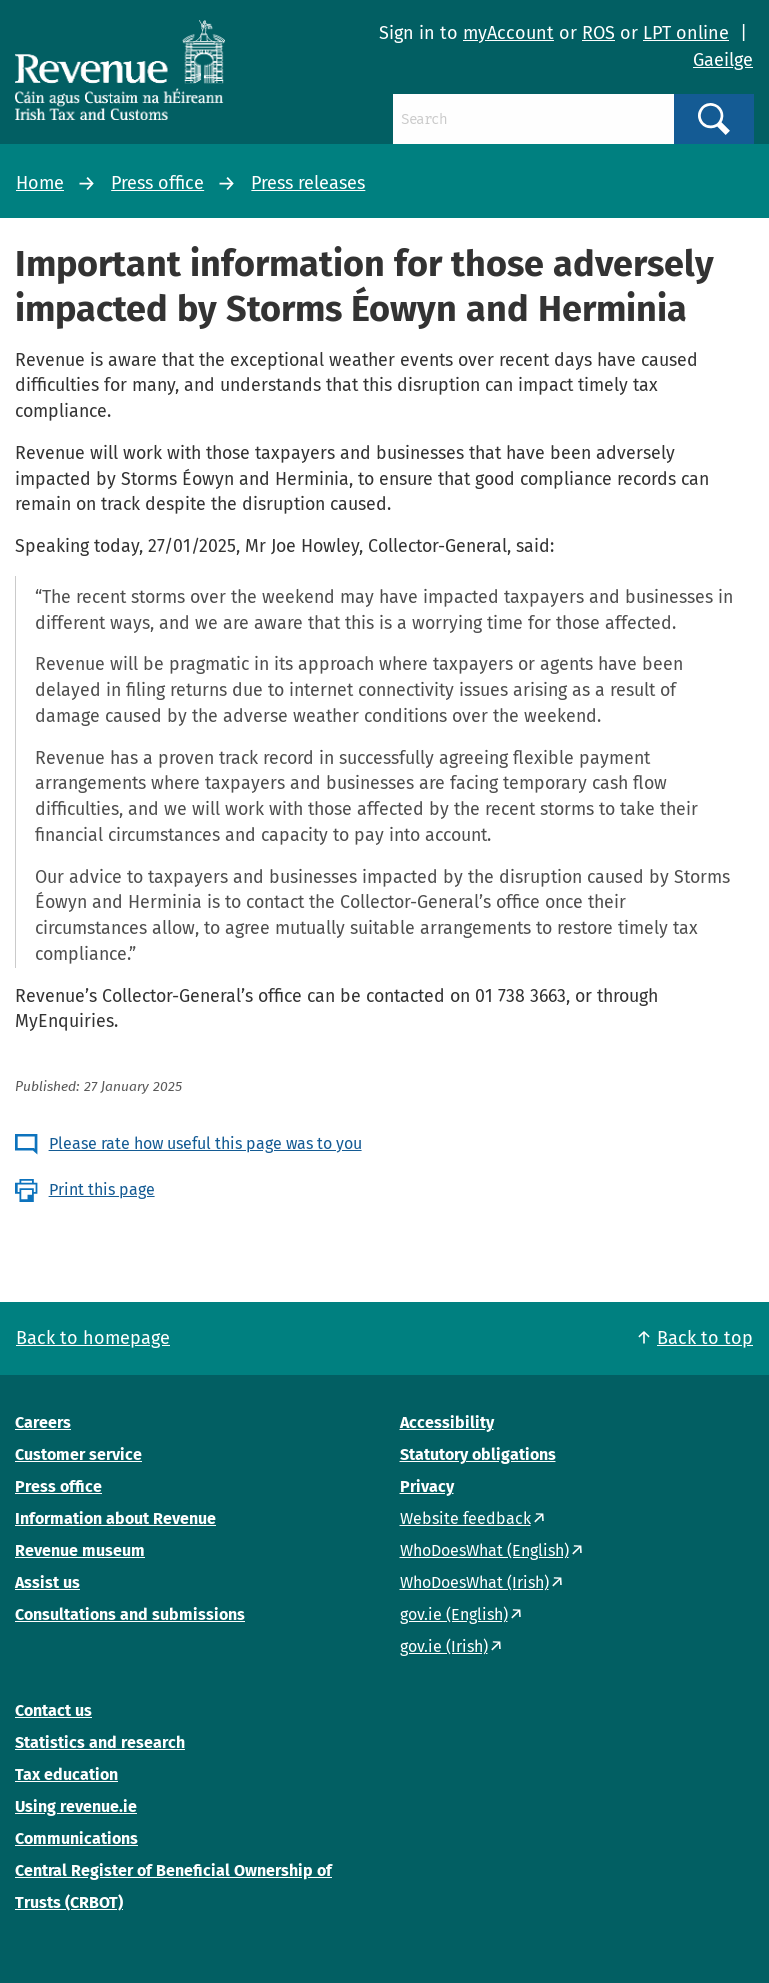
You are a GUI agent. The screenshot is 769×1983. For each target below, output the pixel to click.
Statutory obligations (478, 1454)
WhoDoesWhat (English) (484, 1550)
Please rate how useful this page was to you (205, 1143)
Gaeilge (723, 60)
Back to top (705, 1338)
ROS (598, 33)
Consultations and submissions (130, 1614)
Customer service (78, 1454)
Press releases (308, 183)
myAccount (508, 33)
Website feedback (465, 1518)
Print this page (102, 1189)
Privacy (427, 1486)
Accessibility (447, 1422)
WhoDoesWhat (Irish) (474, 1582)
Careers (43, 1422)
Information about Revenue (115, 1518)
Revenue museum (80, 1550)
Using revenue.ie (76, 1806)
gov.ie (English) (454, 1614)
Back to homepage (93, 1338)
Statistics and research (100, 1742)
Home (40, 183)
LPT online (686, 33)
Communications (76, 1838)
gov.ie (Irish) (444, 1646)
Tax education (66, 1774)
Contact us (53, 1710)
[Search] (533, 119)
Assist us (47, 1582)
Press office (157, 183)
